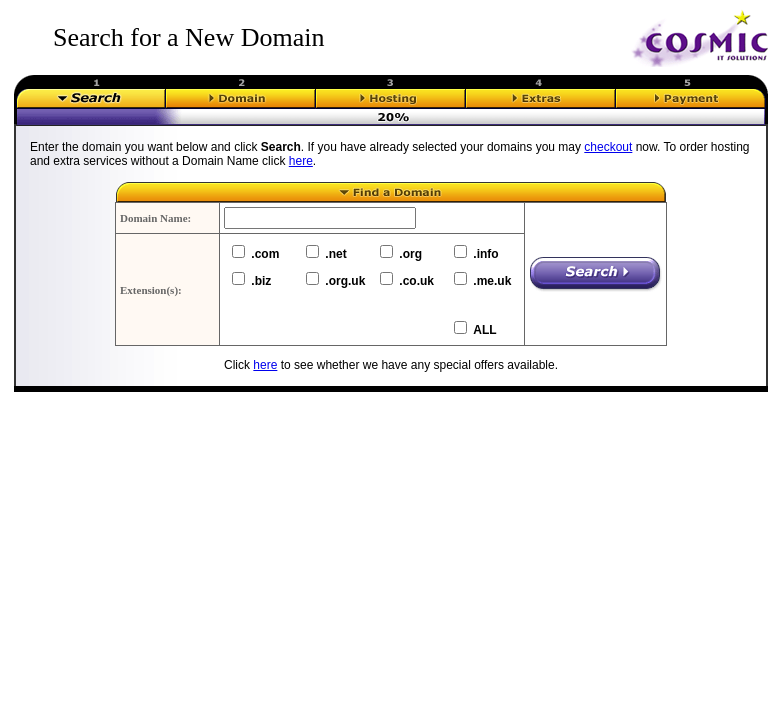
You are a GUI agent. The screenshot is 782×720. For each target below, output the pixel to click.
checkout (608, 147)
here (301, 161)
